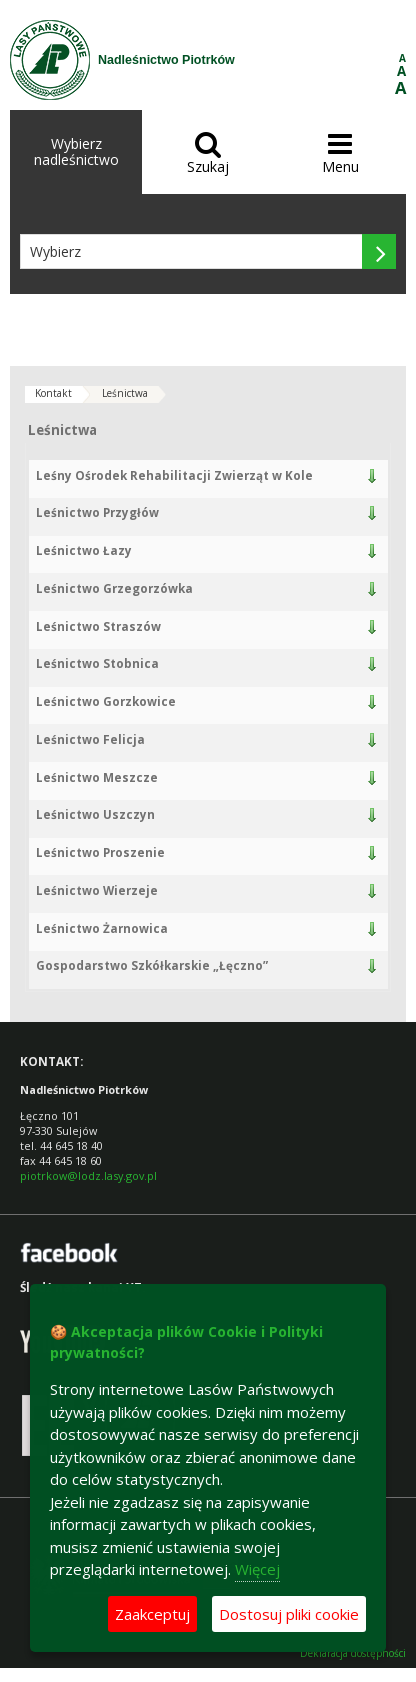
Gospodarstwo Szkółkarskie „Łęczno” (152, 965)
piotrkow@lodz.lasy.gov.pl (88, 1175)
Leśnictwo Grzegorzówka (114, 588)
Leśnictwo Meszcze (97, 777)
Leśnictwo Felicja (90, 739)
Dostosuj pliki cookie (289, 1614)
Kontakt (53, 393)
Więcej (257, 1569)
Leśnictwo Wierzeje (97, 890)
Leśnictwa (125, 393)
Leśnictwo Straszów (98, 626)
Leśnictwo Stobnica (97, 663)
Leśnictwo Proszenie (100, 852)
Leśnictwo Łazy (84, 550)
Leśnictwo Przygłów (97, 512)
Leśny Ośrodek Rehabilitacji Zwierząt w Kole (174, 475)
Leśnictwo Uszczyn (95, 814)
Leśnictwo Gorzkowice (106, 701)
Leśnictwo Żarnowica (102, 928)
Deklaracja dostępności (353, 1653)
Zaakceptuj (152, 1614)
